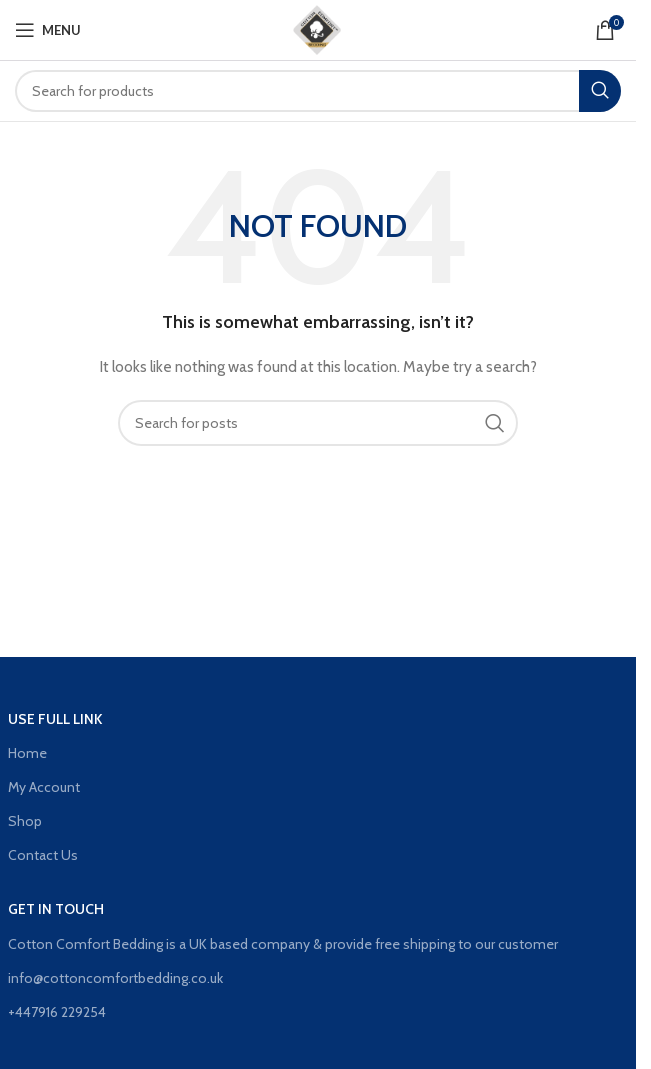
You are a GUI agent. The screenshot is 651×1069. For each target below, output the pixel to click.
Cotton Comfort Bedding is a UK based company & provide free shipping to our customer (283, 944)
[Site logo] (318, 28)
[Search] (318, 91)
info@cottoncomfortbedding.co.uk (115, 978)
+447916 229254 (57, 1012)
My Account (44, 787)
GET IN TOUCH (56, 909)
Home (27, 753)
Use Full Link (55, 719)
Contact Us (43, 855)
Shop (25, 821)
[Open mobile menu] (48, 30)
